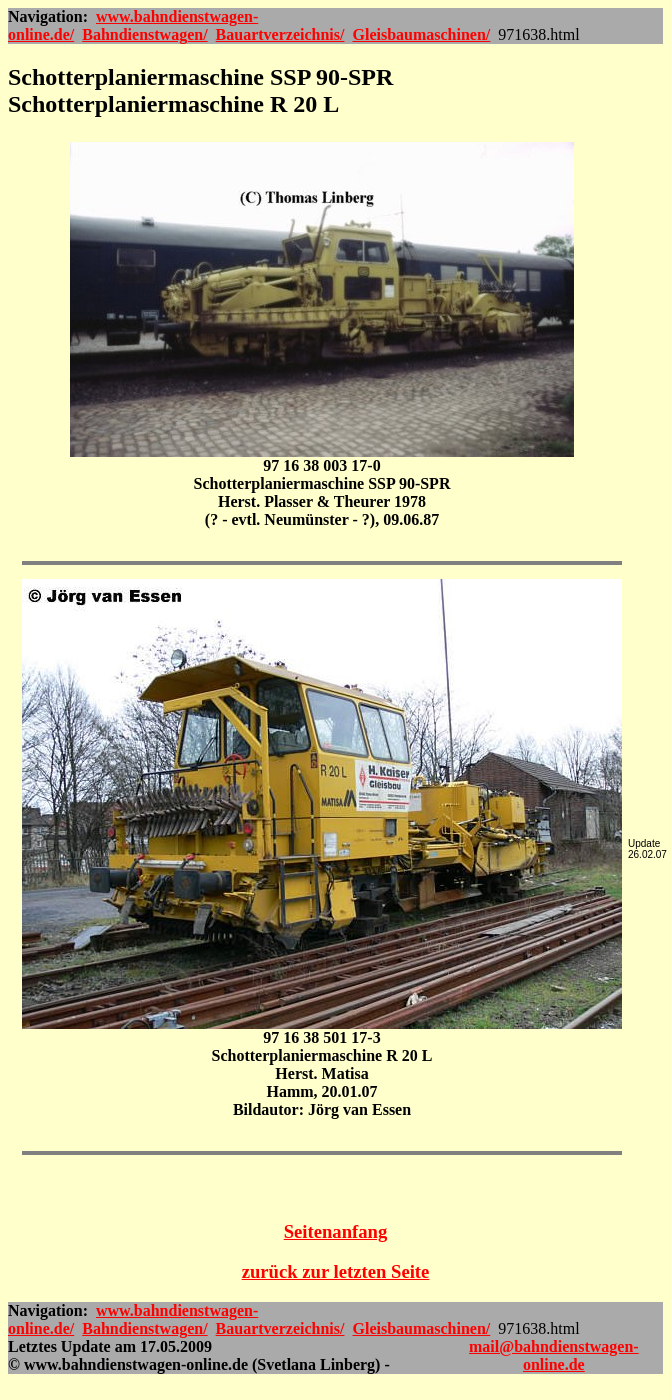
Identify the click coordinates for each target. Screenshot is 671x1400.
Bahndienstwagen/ (144, 34)
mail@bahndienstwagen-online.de (554, 1355)
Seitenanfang (336, 1231)
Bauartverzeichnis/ (280, 34)
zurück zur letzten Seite (336, 1271)
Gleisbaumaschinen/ (421, 34)
